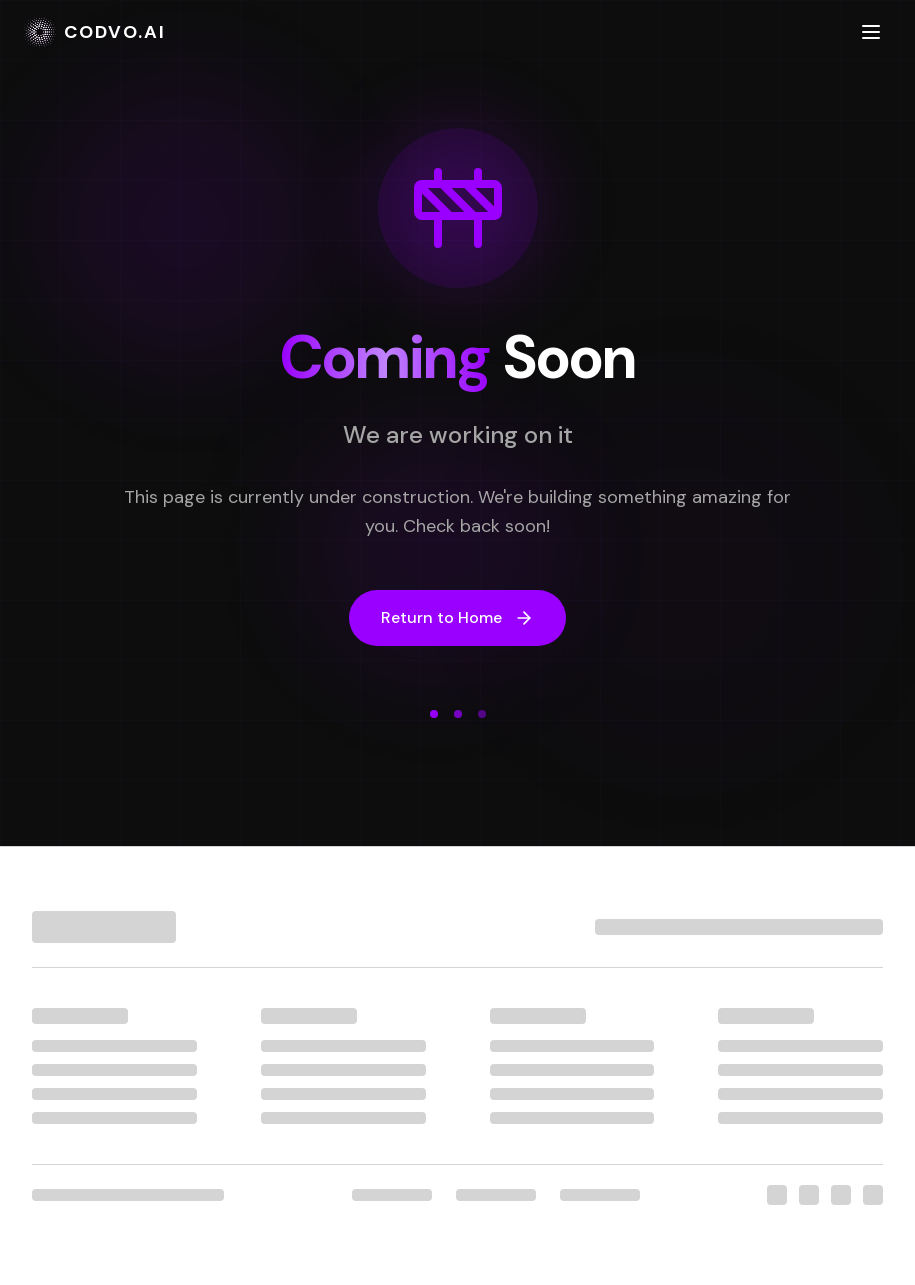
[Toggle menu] (871, 32)
